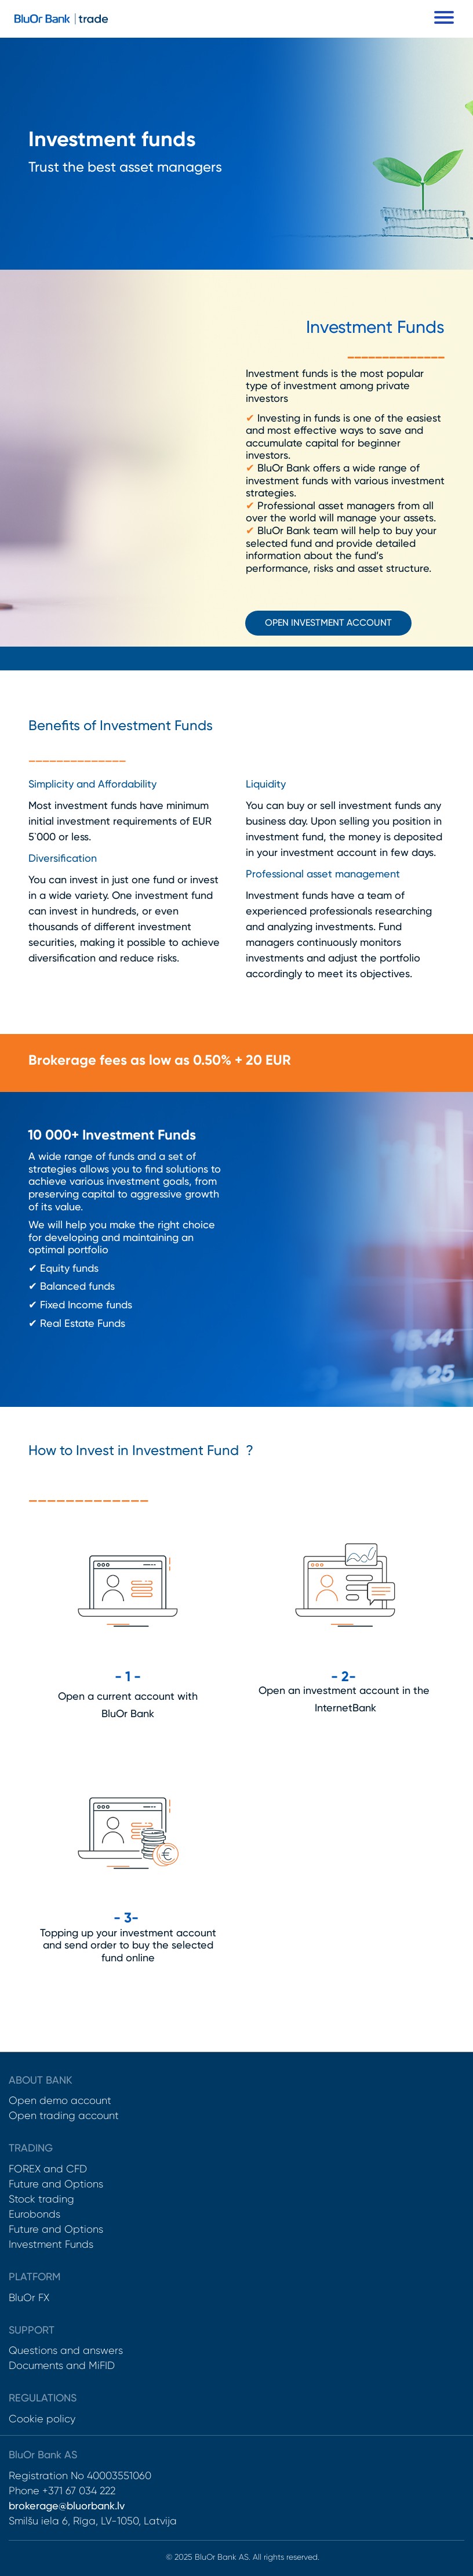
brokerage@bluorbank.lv (67, 2505)
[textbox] (236, 142)
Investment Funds (51, 2244)
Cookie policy (42, 2419)
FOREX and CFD (48, 2169)
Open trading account (64, 2115)
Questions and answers (66, 2350)
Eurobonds (34, 2214)
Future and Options (56, 2184)
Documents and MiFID (62, 2365)
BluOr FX (29, 2297)
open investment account (328, 622)
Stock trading (41, 2199)
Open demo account (60, 2100)
